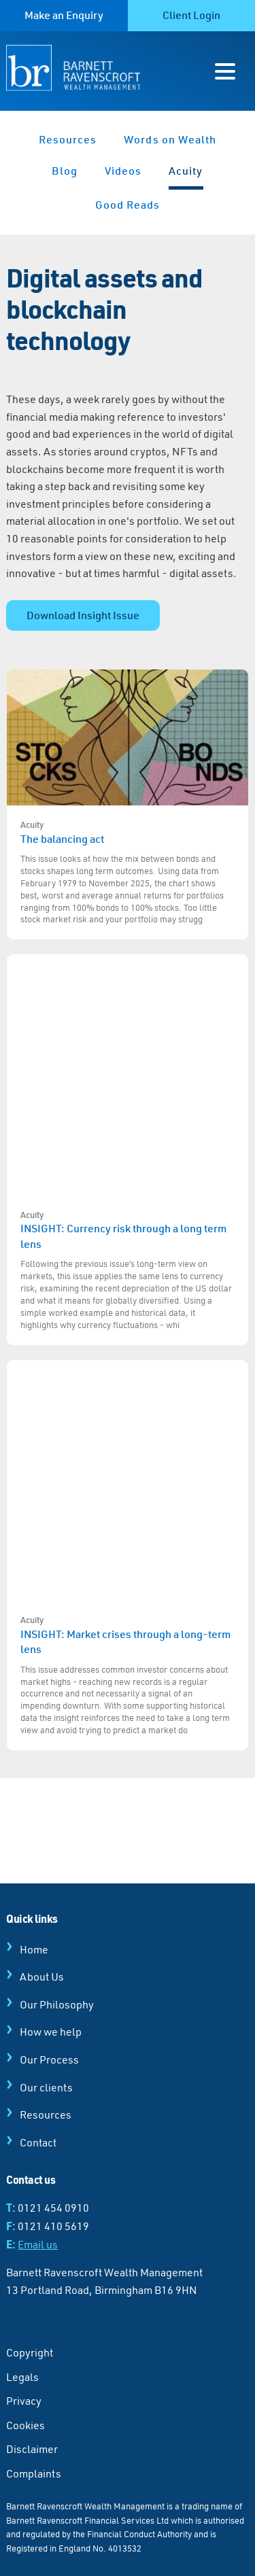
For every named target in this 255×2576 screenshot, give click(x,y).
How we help (51, 2031)
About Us (42, 1976)
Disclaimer (32, 2449)
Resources (68, 139)
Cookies (25, 2425)
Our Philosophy (57, 2004)
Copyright (29, 2352)
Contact (38, 2142)
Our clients (46, 2087)
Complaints (33, 2473)
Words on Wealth (170, 139)
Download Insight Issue (83, 615)
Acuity (186, 170)
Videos (123, 170)
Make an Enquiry (63, 15)
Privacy (23, 2400)
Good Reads (127, 204)
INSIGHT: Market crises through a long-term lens (127, 1675)
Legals (22, 2377)
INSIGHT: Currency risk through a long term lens (127, 1270)
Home (34, 1949)
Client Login (191, 15)
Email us (38, 2244)
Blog (64, 170)
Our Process (49, 2059)
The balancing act (127, 872)
